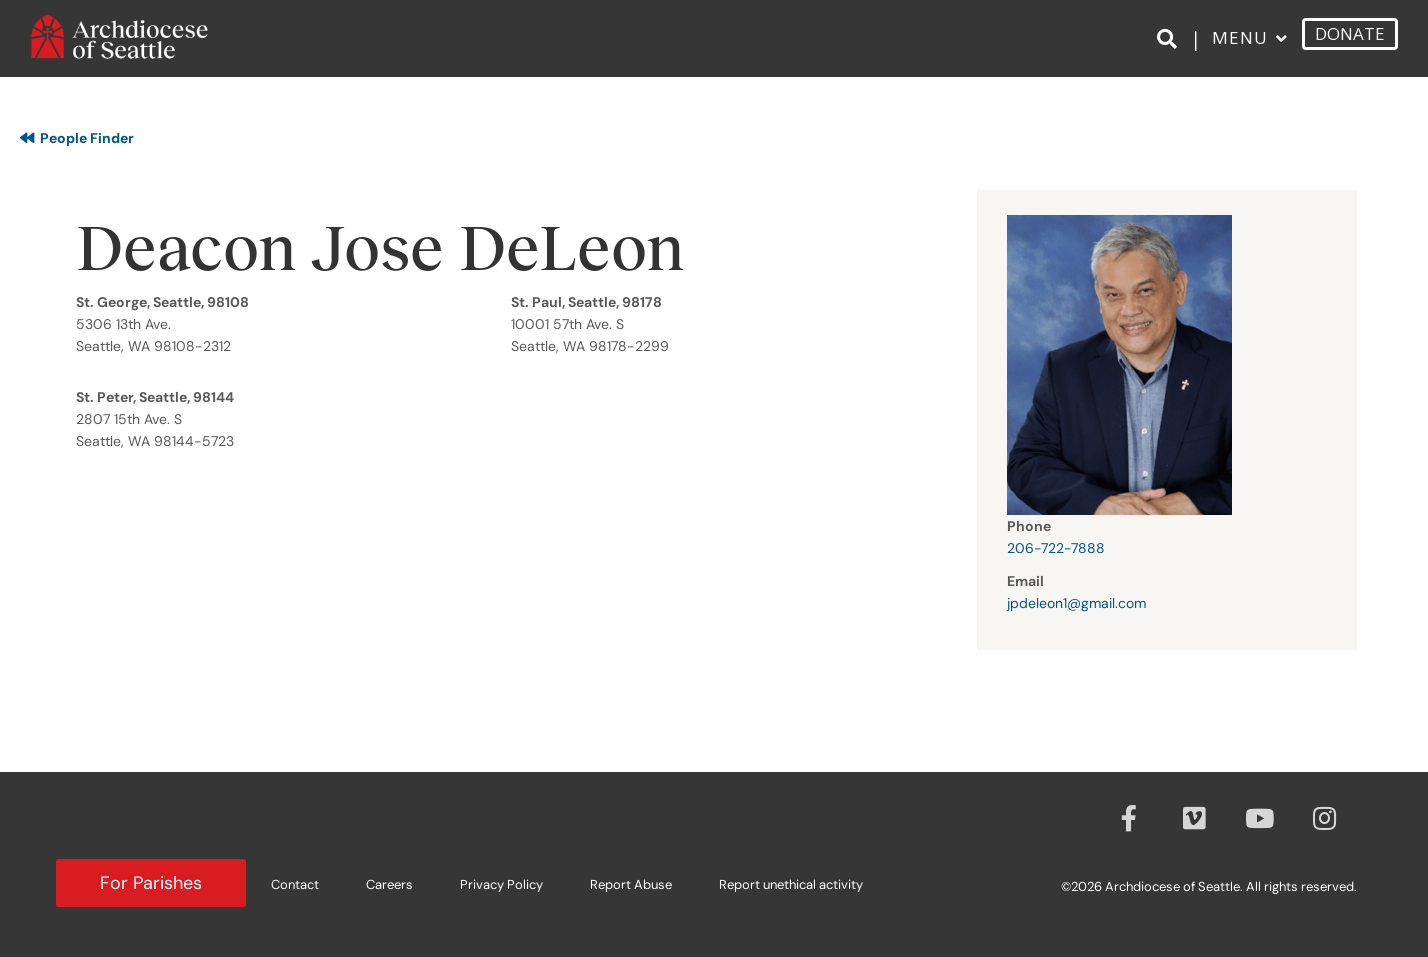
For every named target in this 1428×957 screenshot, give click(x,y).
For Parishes (151, 883)
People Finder (77, 138)
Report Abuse (631, 884)
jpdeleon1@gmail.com (1076, 603)
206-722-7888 (1056, 548)
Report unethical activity (791, 884)
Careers (389, 884)
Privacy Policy (501, 884)
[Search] (1170, 51)
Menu (1240, 48)
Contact (295, 884)
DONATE (1350, 44)
